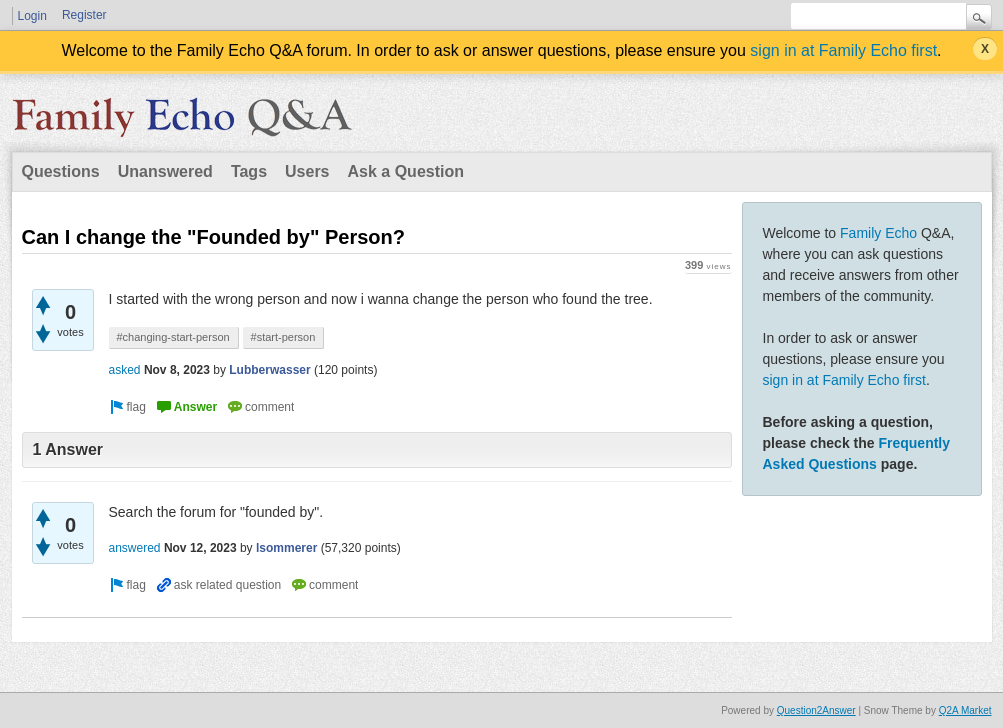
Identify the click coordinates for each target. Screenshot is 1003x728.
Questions (61, 171)
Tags (249, 171)
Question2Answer (816, 710)
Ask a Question (406, 171)
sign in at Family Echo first (843, 50)
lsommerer (286, 548)
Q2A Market (965, 710)
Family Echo (878, 233)
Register (84, 15)
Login (32, 16)
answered (135, 548)
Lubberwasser (269, 370)
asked (125, 370)
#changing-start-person (173, 337)
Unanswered (165, 171)
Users (307, 171)
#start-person (283, 337)
